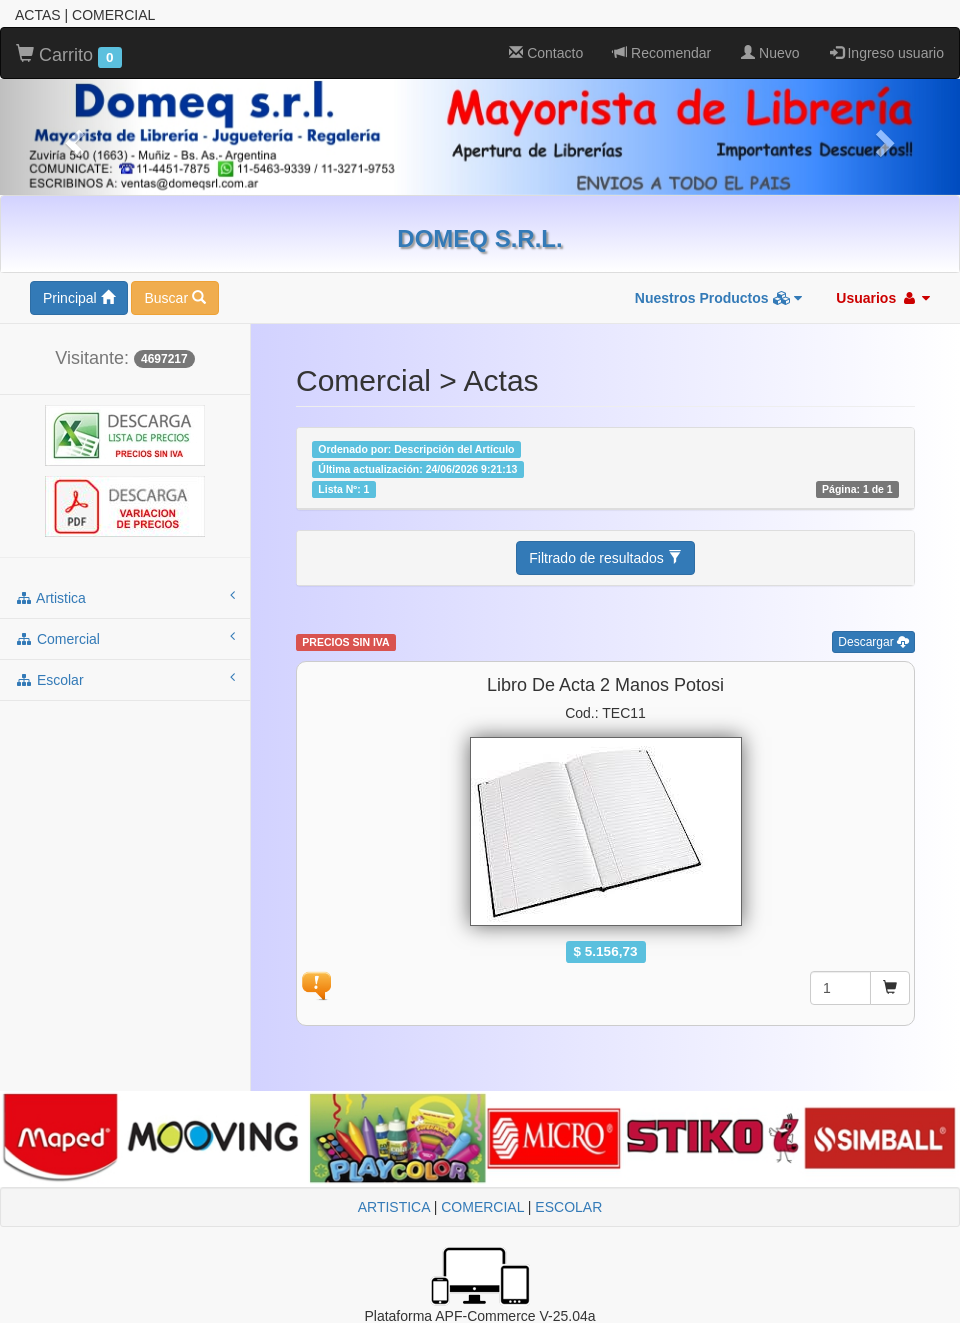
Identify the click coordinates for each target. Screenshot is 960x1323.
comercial (125, 638)
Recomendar (662, 53)
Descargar (873, 642)
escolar (125, 679)
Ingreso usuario (887, 53)
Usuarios (883, 298)
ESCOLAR (568, 1207)
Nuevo (770, 53)
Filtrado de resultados (605, 558)
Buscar (174, 298)
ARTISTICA (394, 1207)
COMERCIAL (482, 1207)
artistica (125, 597)
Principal (79, 298)
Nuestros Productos (719, 298)
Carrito (69, 56)
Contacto (546, 53)
